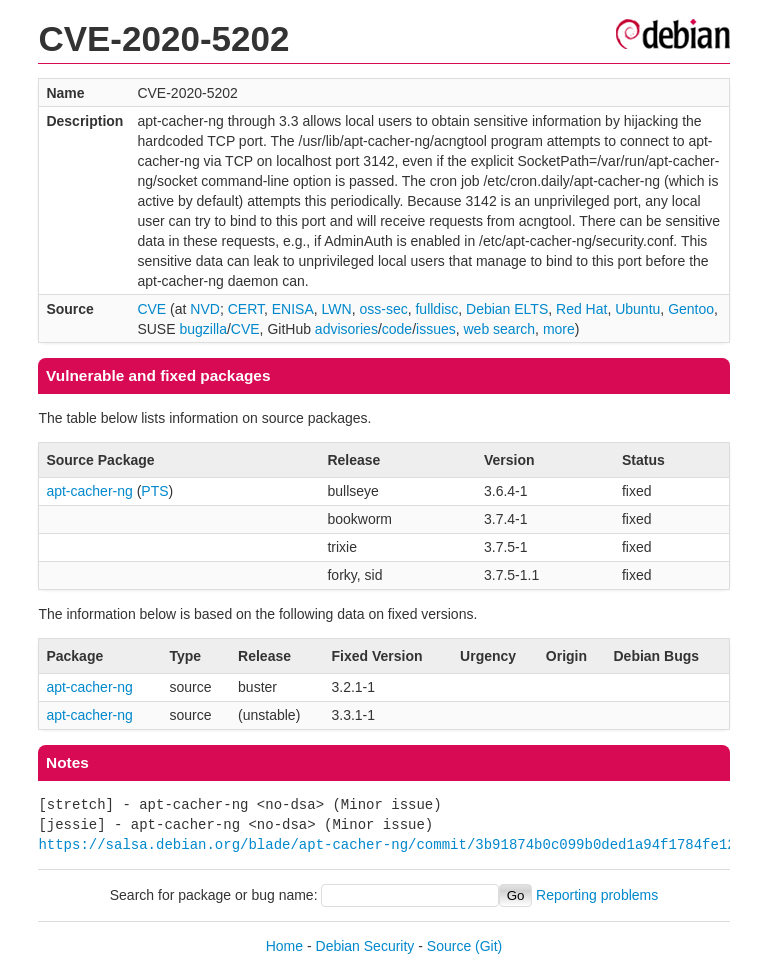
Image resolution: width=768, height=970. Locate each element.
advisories (346, 329)
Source (449, 946)
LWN (337, 309)
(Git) (488, 946)
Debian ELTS (507, 309)
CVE (151, 309)
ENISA (293, 309)
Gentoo (691, 309)
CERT (246, 309)
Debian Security (365, 946)
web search (500, 329)
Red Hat (581, 309)
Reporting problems (597, 895)
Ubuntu (637, 309)
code (397, 329)
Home (284, 946)
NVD (205, 309)
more (559, 329)
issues (436, 329)
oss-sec (383, 309)
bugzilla (202, 329)
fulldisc (436, 309)
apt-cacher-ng (89, 491)
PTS (154, 491)
